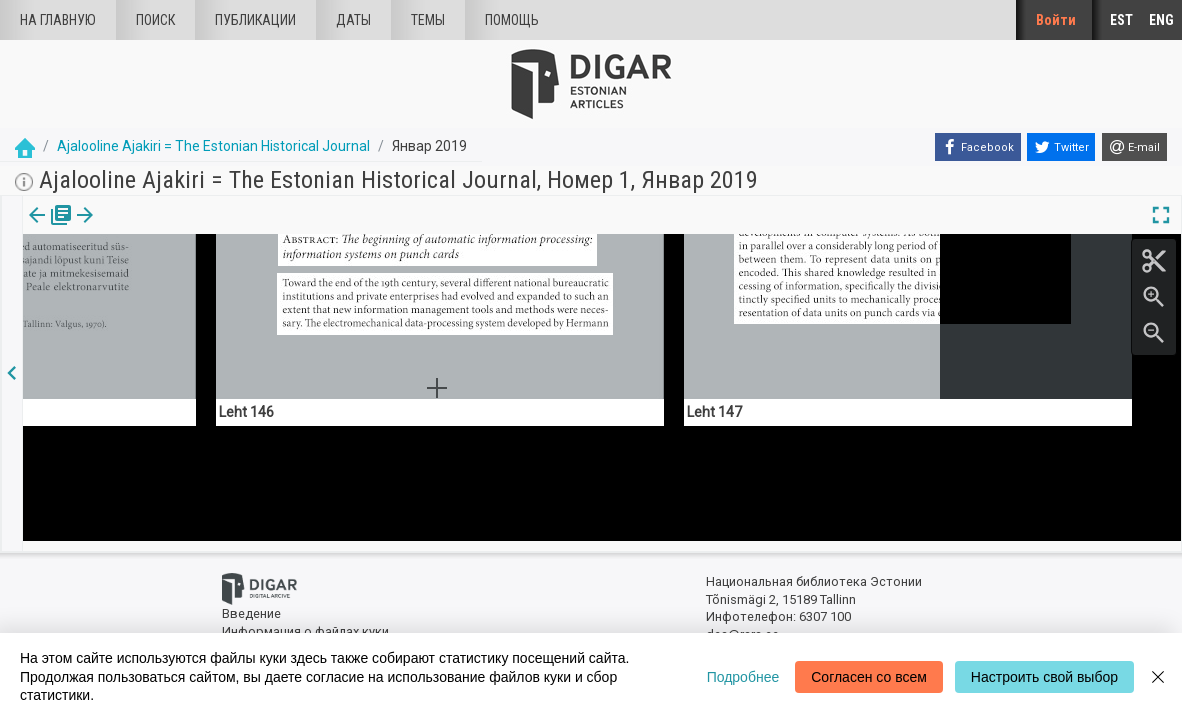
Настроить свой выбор (1044, 677)
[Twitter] (1061, 147)
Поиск (155, 20)
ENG (1161, 20)
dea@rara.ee (742, 626)
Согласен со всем (869, 677)
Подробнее (743, 677)
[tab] (47, 229)
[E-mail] (1134, 147)
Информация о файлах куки (305, 622)
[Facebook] (978, 147)
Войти (1056, 20)
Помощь (512, 20)
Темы (428, 20)
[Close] (1158, 676)
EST (1121, 20)
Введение (251, 605)
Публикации (255, 20)
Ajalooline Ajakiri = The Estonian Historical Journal (213, 146)
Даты (353, 20)
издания (47, 229)
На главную (58, 20)
